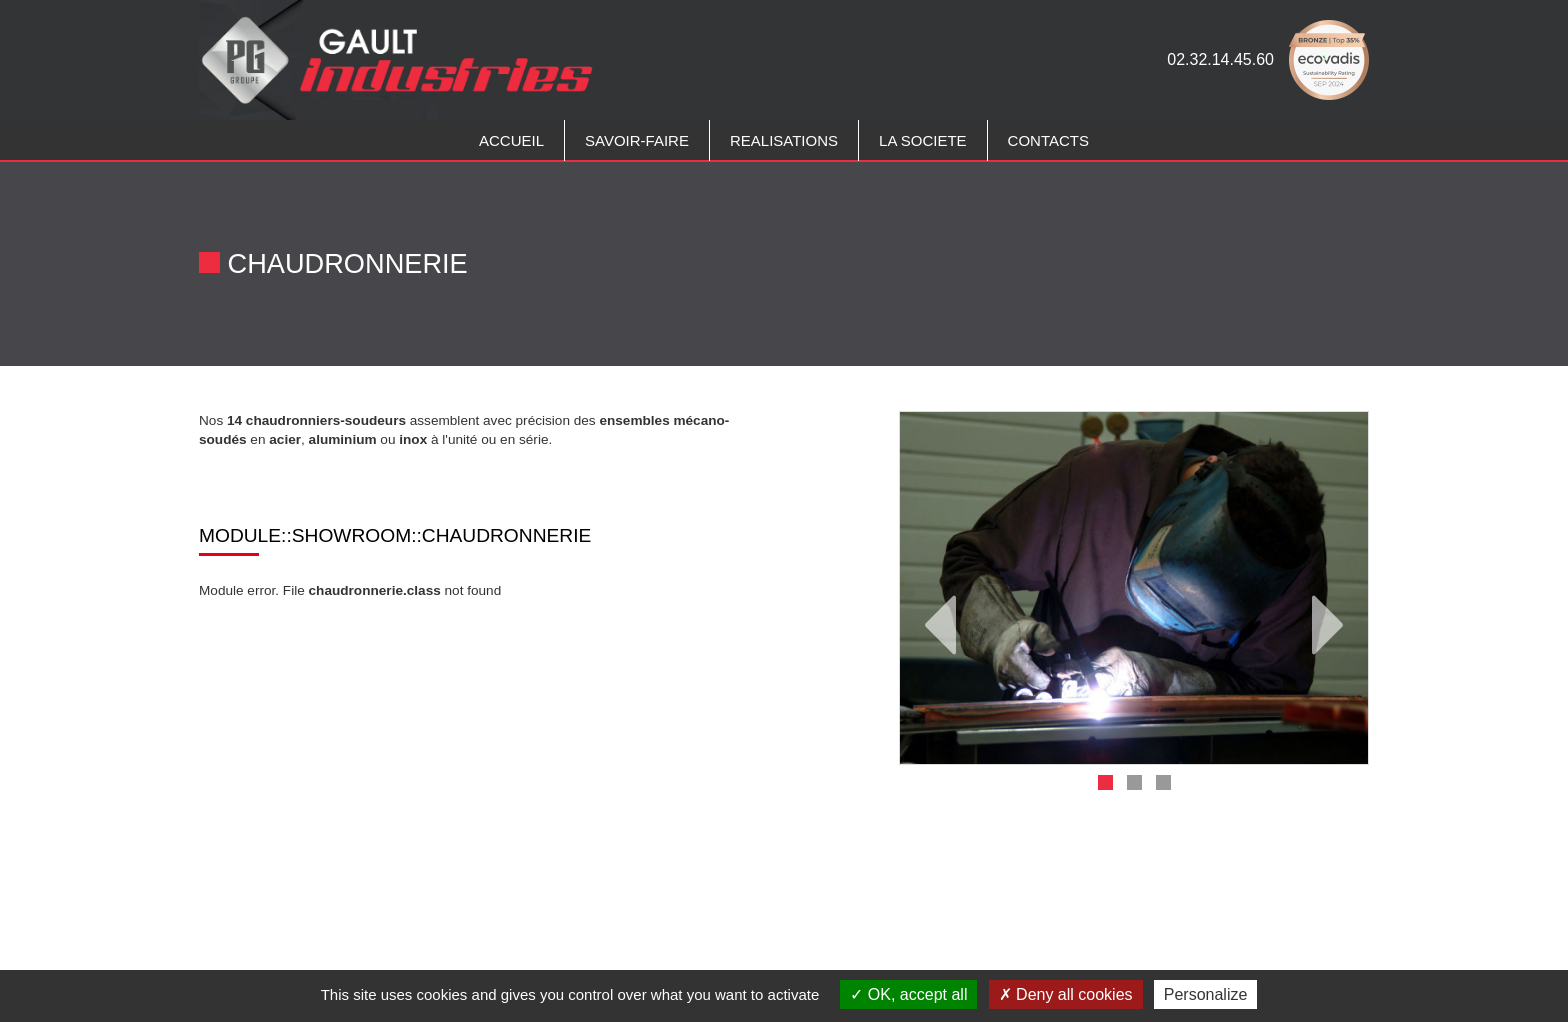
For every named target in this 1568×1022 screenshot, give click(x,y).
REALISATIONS (784, 140)
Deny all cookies (1066, 994)
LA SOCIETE (923, 140)
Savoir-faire (637, 140)
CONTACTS (1048, 140)
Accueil (511, 140)
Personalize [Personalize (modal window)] (1206, 994)
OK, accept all (908, 994)
